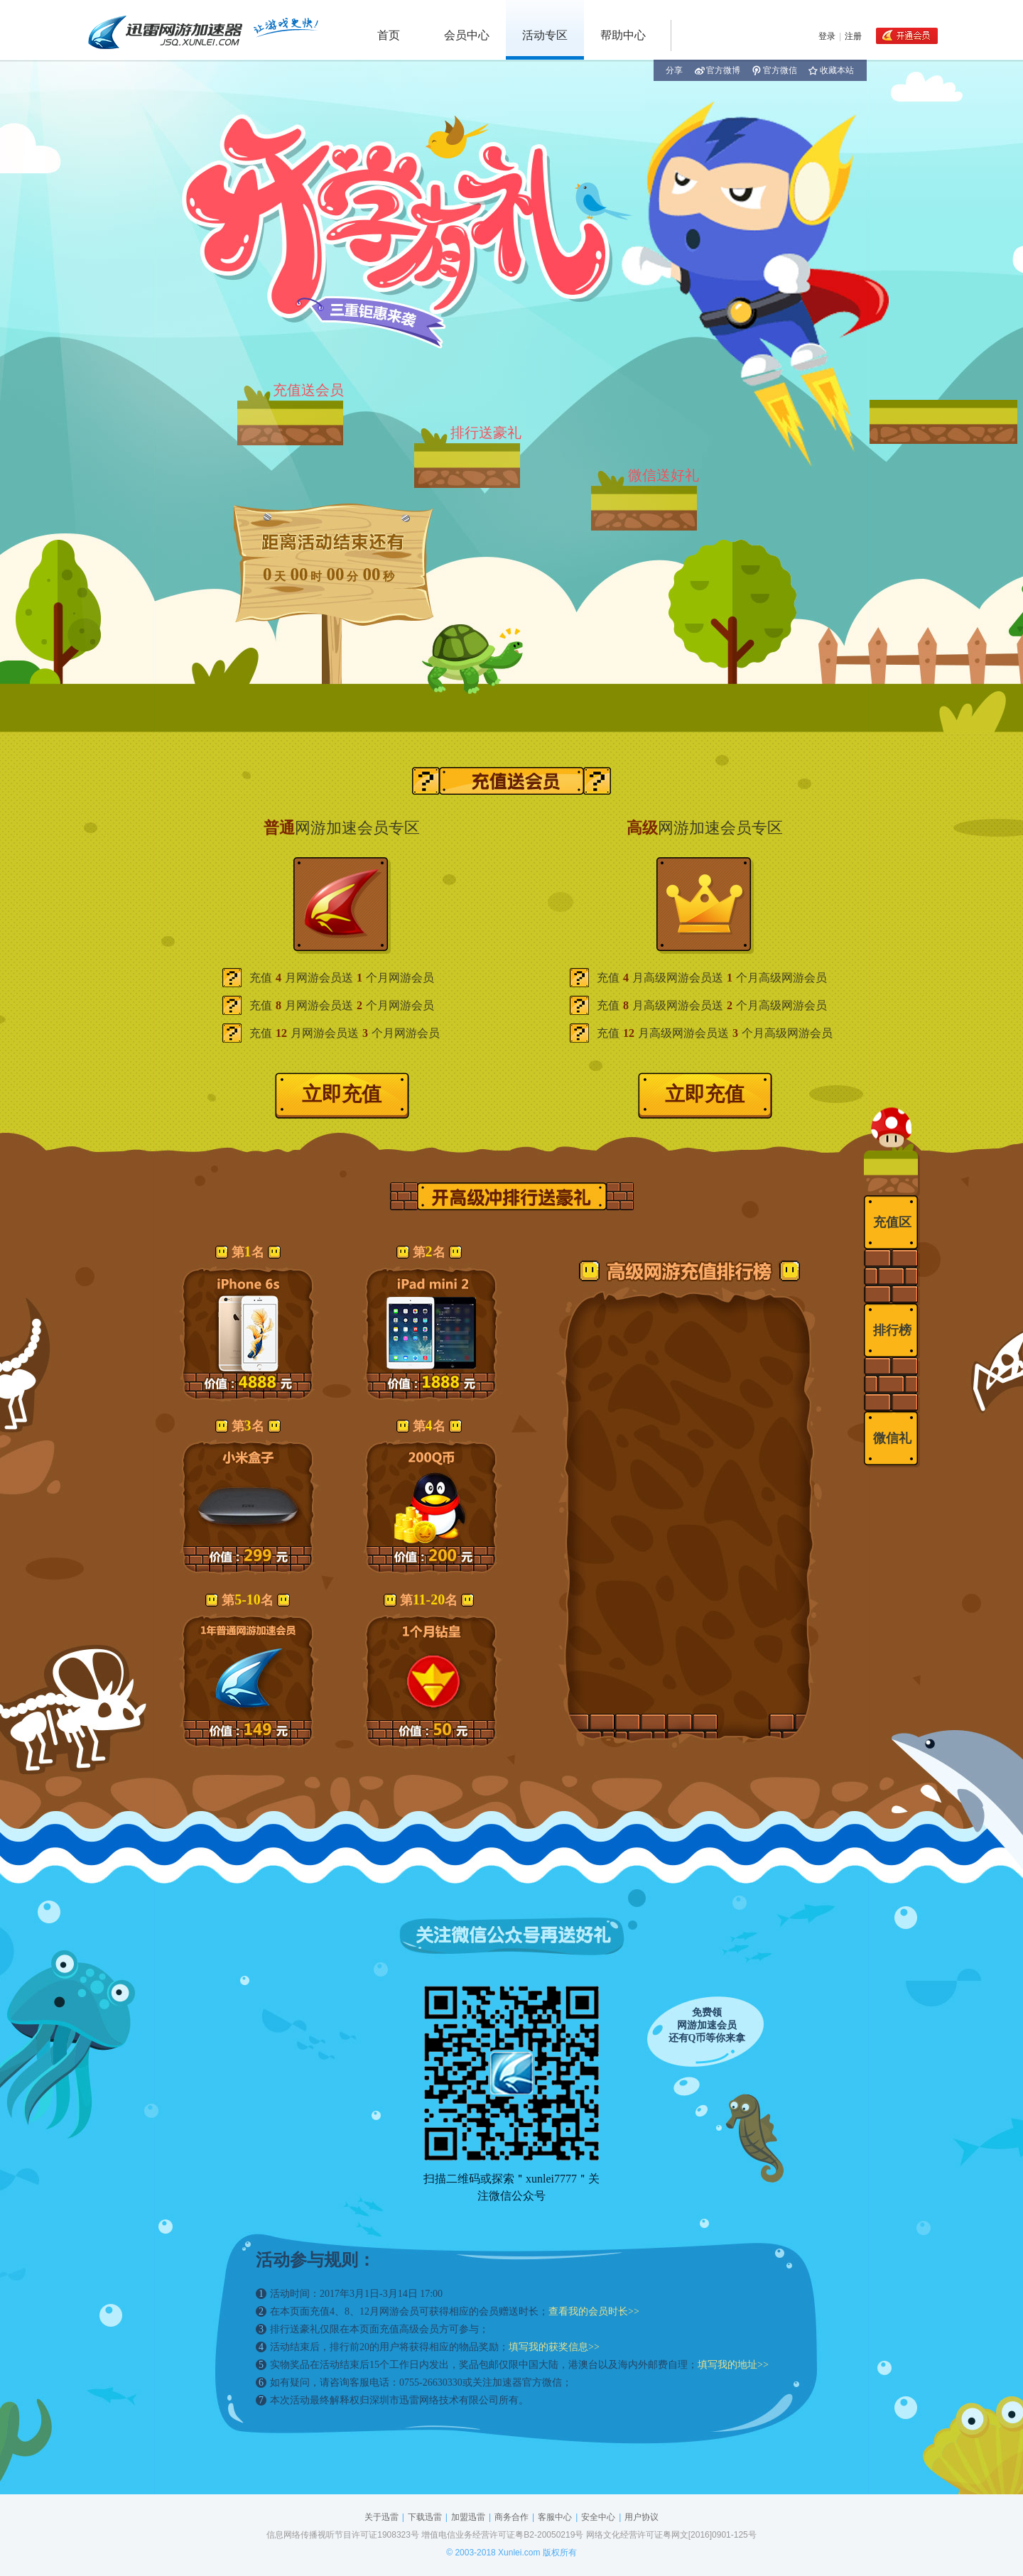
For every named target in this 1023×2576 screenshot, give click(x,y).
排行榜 (892, 1330)
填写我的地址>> (733, 2364)
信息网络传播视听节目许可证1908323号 (342, 2535)
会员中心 (466, 35)
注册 (853, 36)
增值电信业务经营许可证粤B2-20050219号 (502, 2535)
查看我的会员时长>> (593, 2311)
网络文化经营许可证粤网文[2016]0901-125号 (671, 2535)
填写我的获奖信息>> (554, 2347)
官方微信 (774, 70)
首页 (388, 35)
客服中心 (555, 2517)
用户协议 (641, 2517)
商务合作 (511, 2517)
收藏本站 (831, 70)
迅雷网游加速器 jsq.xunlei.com (202, 30)
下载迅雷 (425, 2517)
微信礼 (892, 1438)
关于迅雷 (381, 2517)
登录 (826, 36)
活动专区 (545, 35)
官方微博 (717, 70)
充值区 (892, 1222)
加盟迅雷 (468, 2517)
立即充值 (341, 1094)
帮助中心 (623, 35)
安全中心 (598, 2517)
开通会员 (907, 36)
